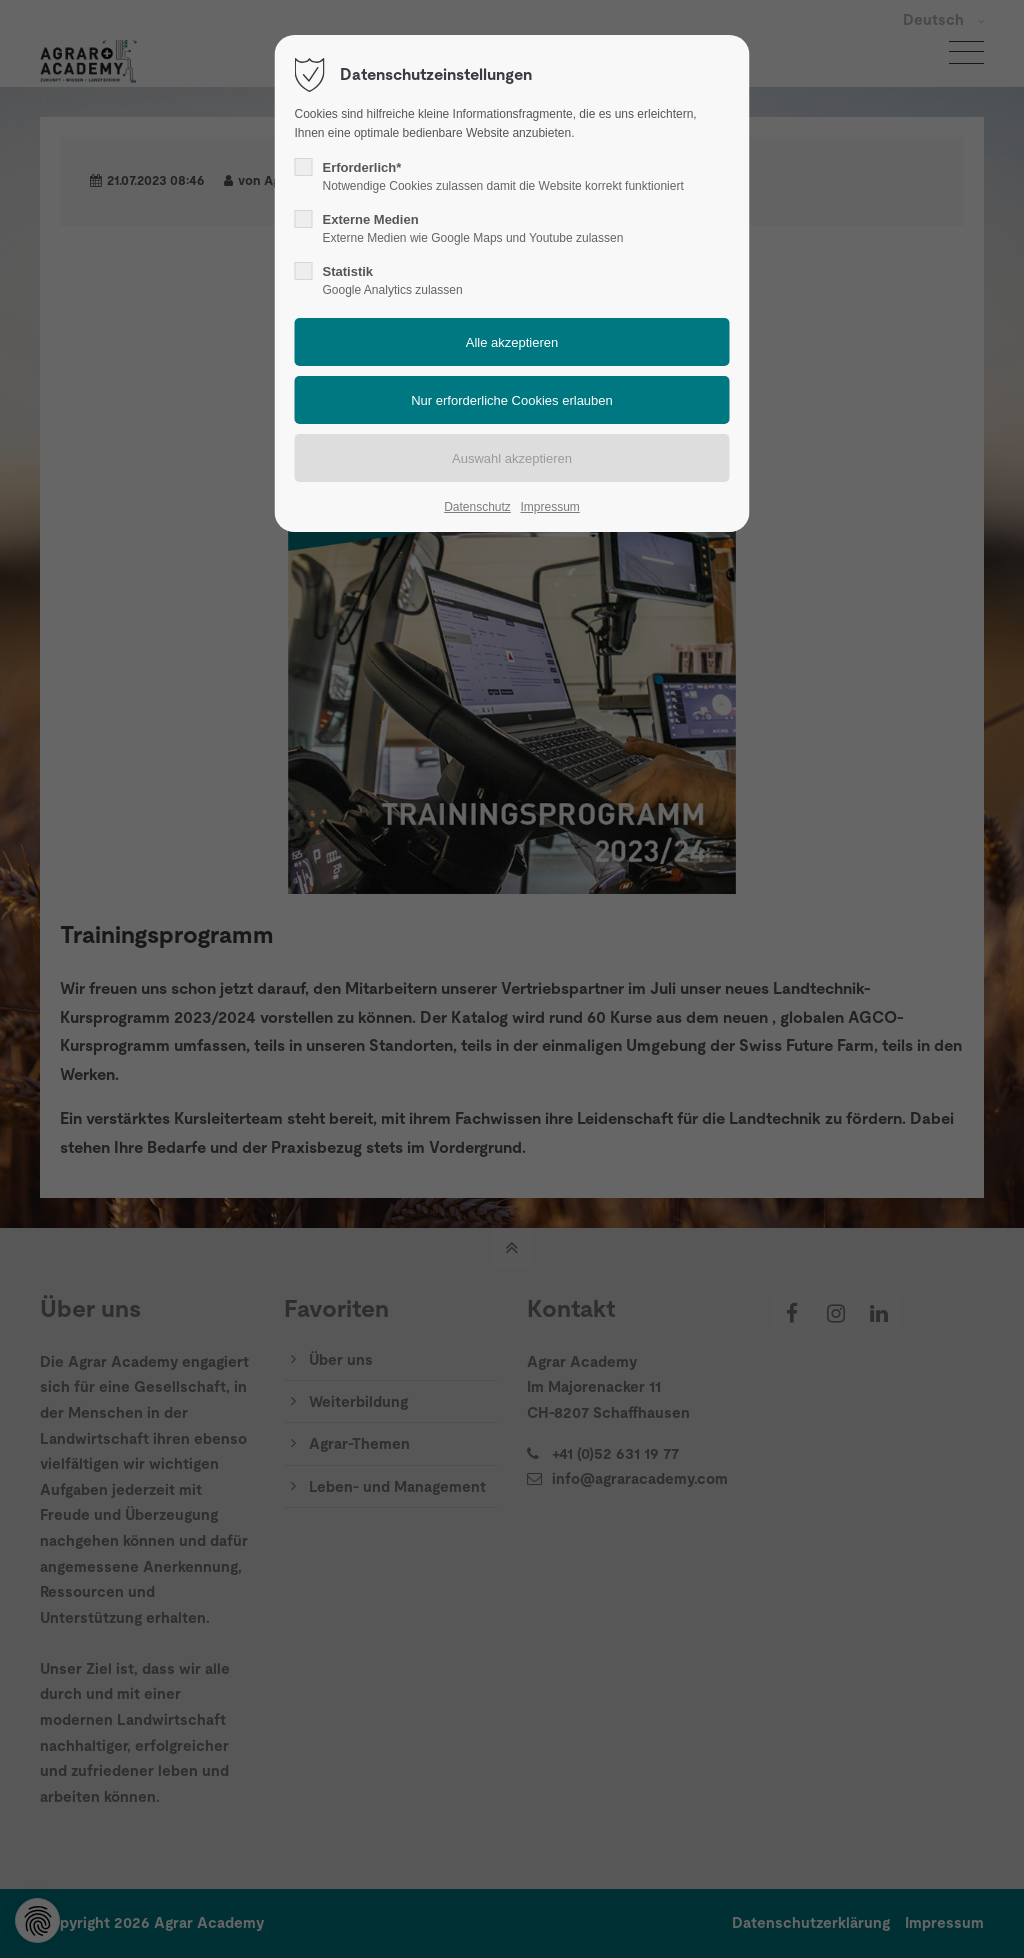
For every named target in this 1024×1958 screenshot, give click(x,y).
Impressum (549, 507)
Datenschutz (477, 507)
